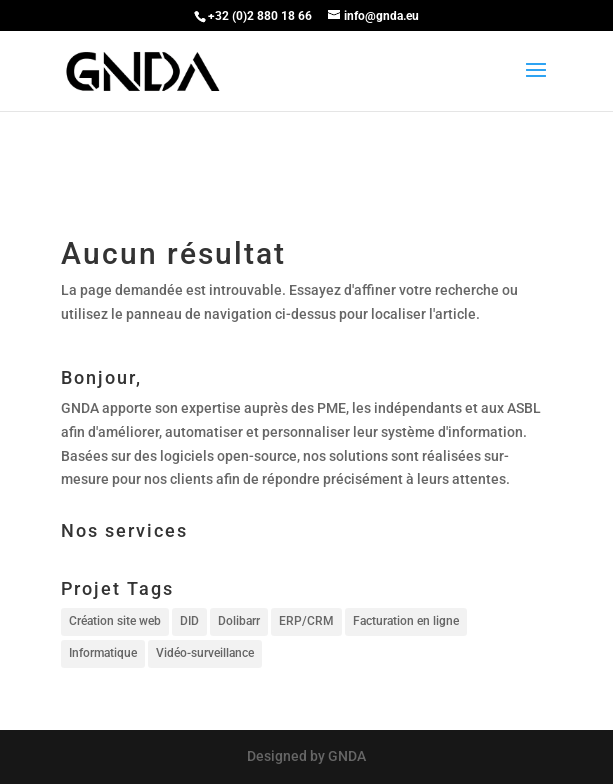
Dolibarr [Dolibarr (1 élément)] (239, 621)
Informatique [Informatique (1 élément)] (103, 653)
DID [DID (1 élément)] (189, 621)
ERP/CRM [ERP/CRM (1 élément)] (306, 621)
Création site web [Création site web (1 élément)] (115, 621)
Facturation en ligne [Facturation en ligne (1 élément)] (406, 621)
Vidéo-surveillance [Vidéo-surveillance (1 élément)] (205, 653)
